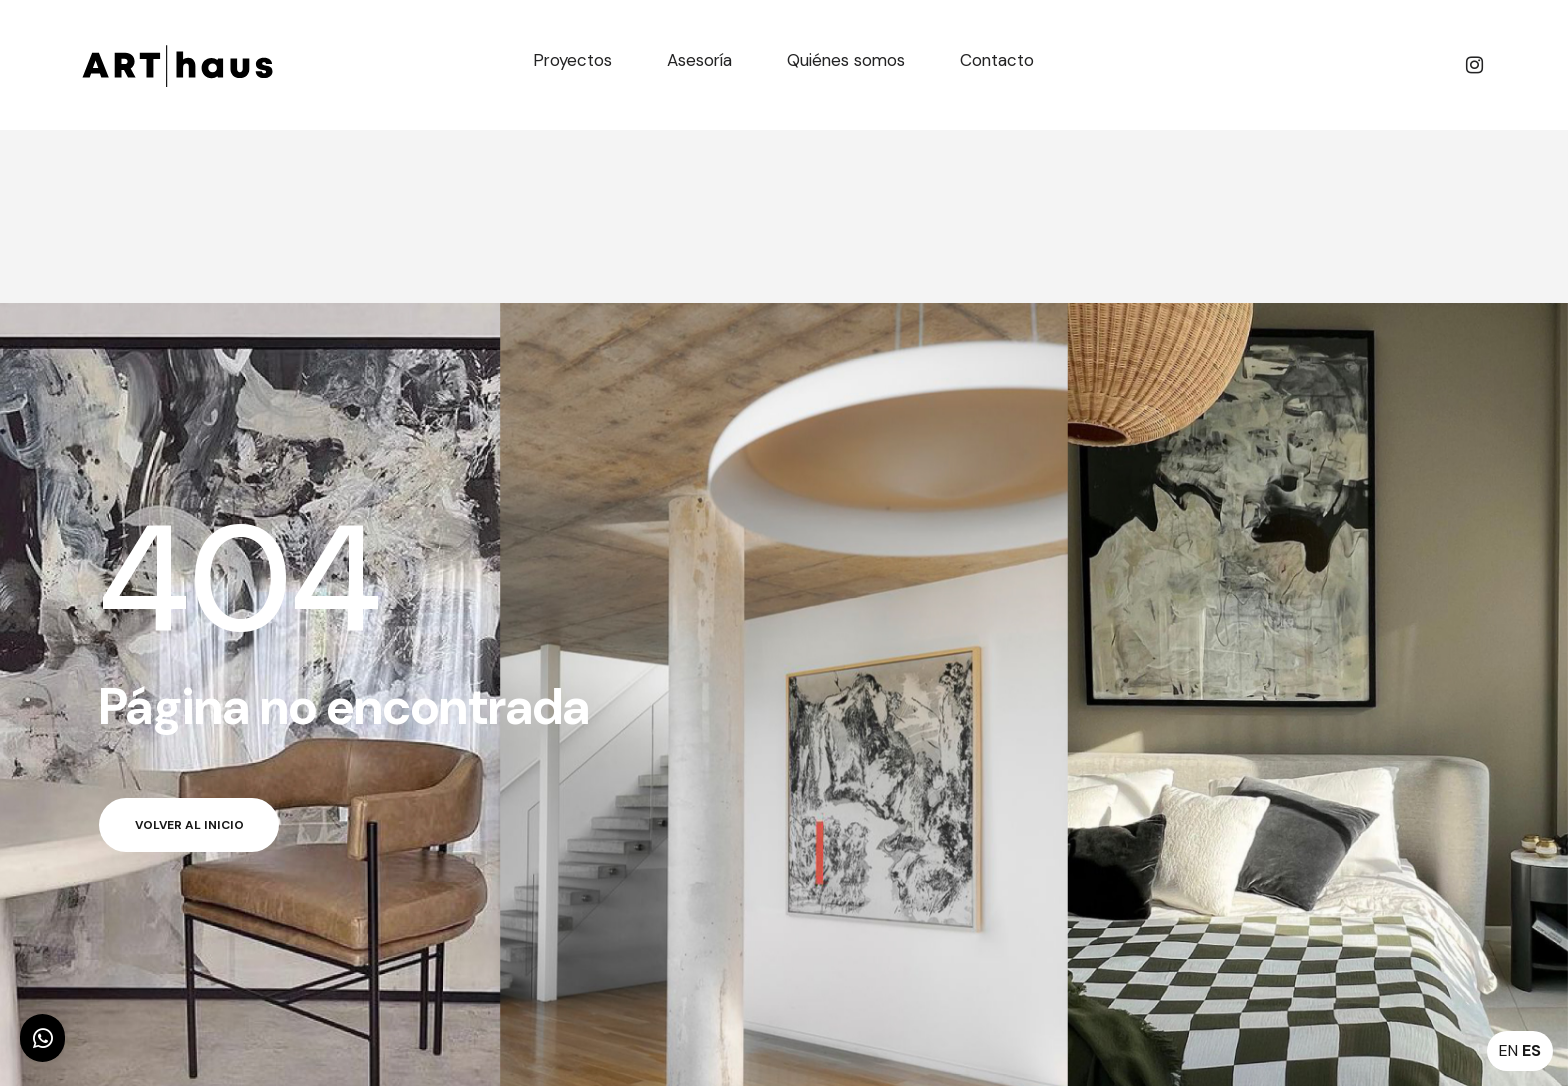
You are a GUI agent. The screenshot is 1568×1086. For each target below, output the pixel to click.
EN (1508, 1050)
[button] (42, 1038)
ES (1531, 1050)
